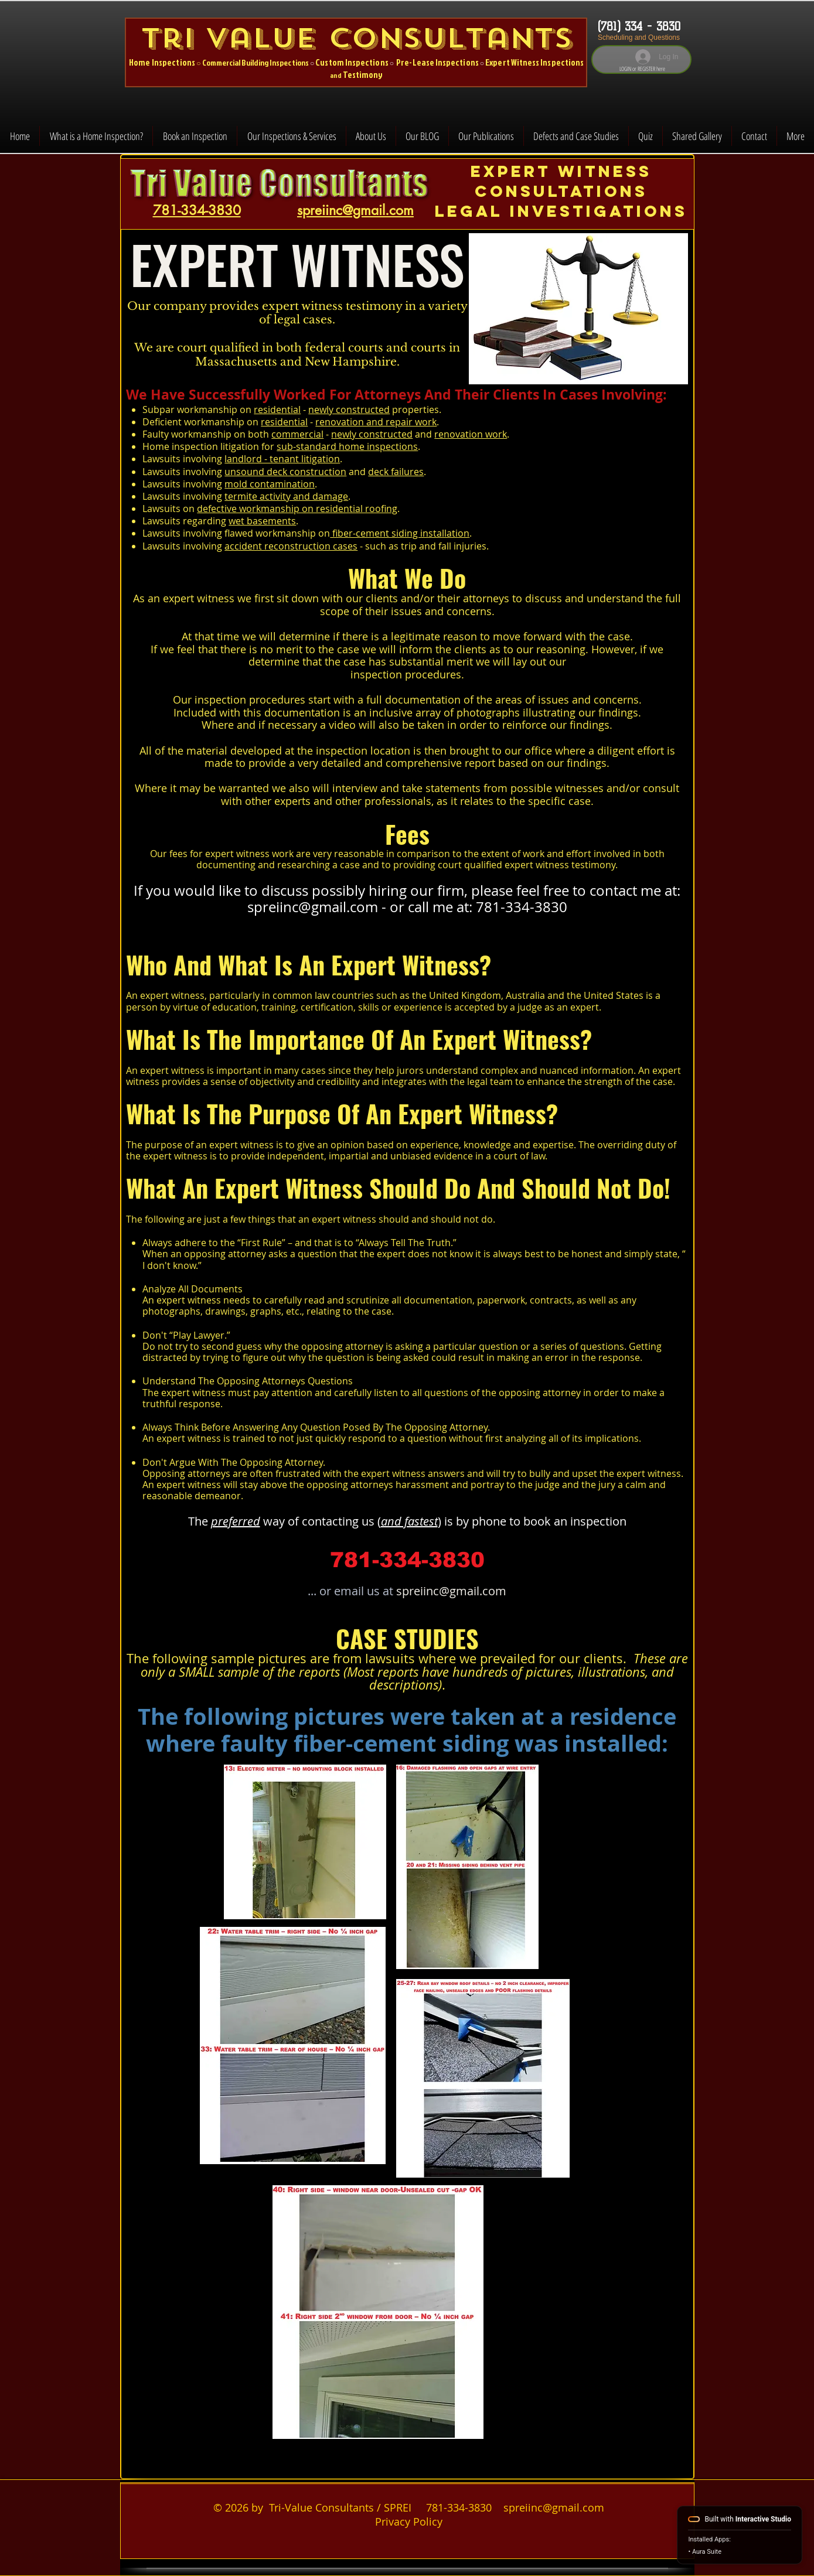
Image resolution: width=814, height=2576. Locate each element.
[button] (291, 136)
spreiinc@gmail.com (312, 907)
